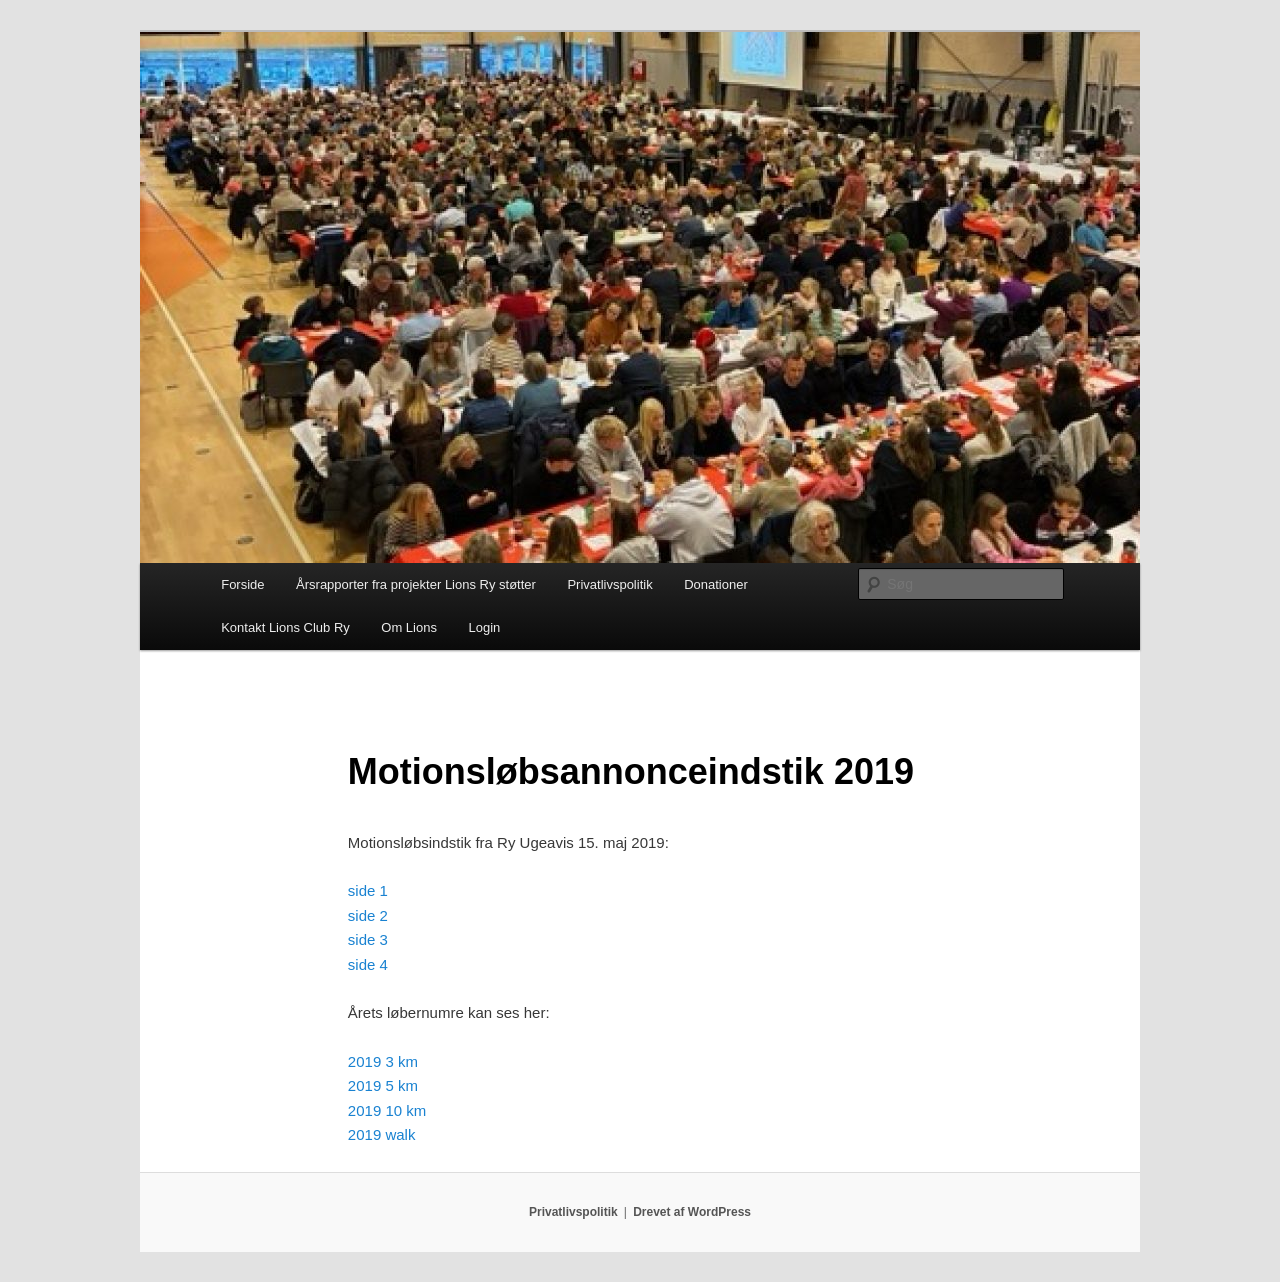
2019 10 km (387, 1110)
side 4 (368, 964)
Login (484, 627)
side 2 (368, 915)
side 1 (368, 890)
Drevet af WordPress (692, 1212)
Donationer (716, 584)
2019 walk (382, 1134)
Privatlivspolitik (609, 584)
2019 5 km (383, 1085)
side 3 (368, 939)
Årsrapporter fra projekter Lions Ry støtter (416, 584)
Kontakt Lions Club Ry (285, 627)
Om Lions (409, 627)
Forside (242, 584)
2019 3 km (383, 1061)
